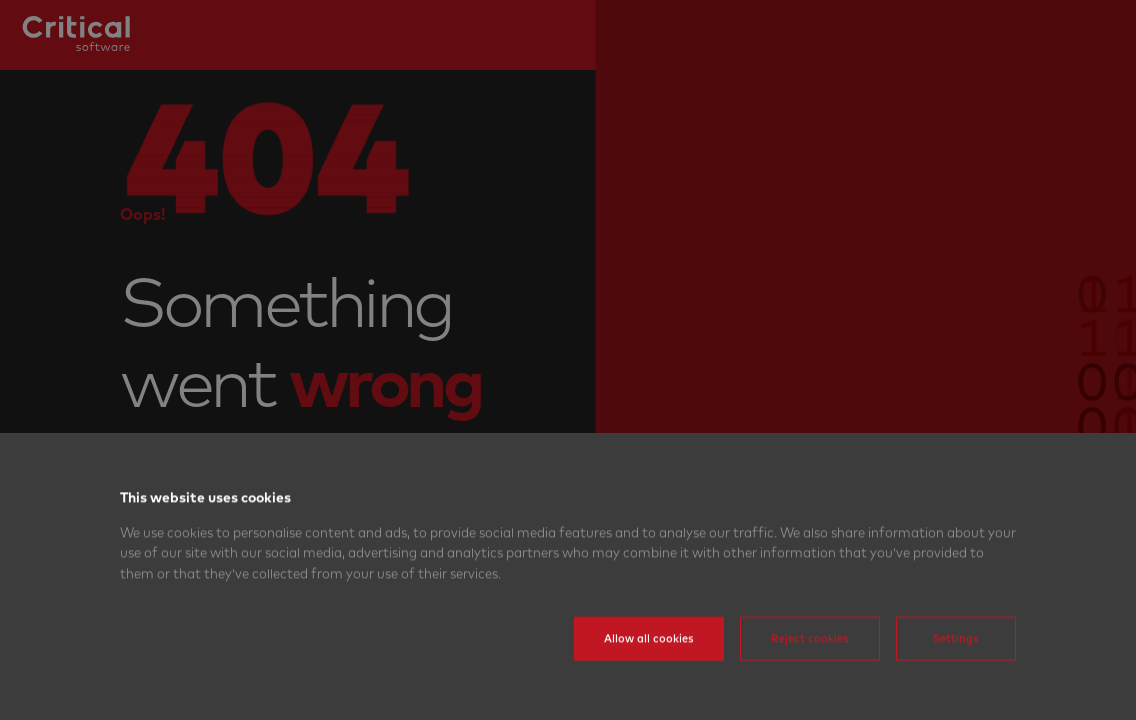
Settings (956, 667)
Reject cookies (810, 667)
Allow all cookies (649, 667)
